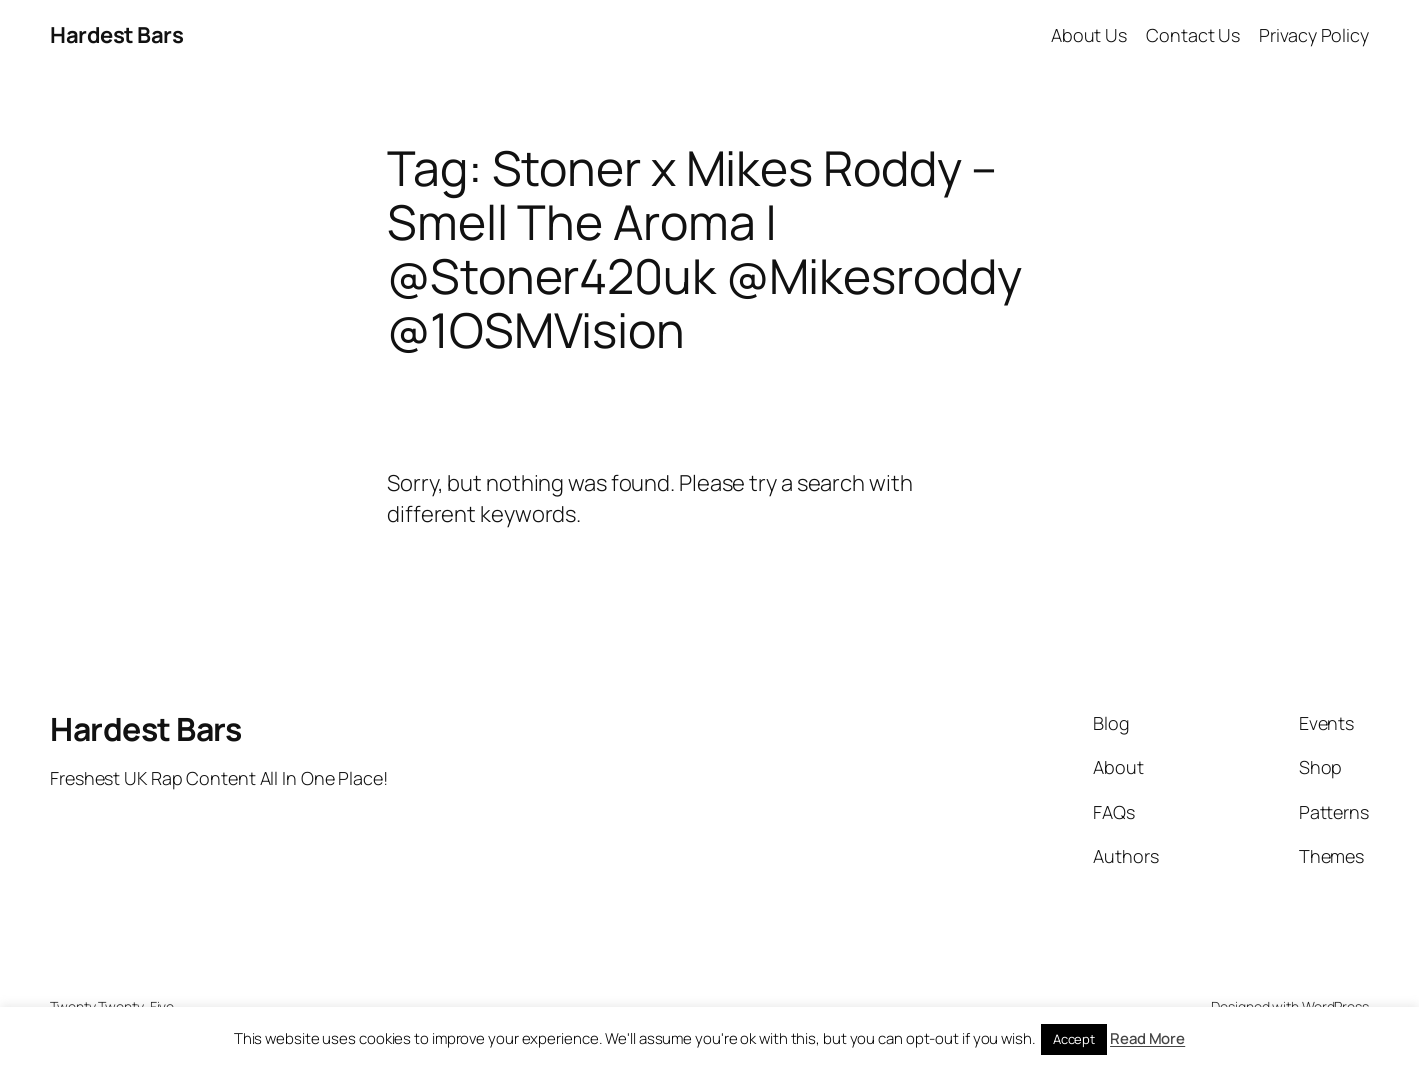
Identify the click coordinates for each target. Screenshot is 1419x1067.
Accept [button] (1074, 1039)
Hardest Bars (116, 35)
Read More (1147, 1038)
